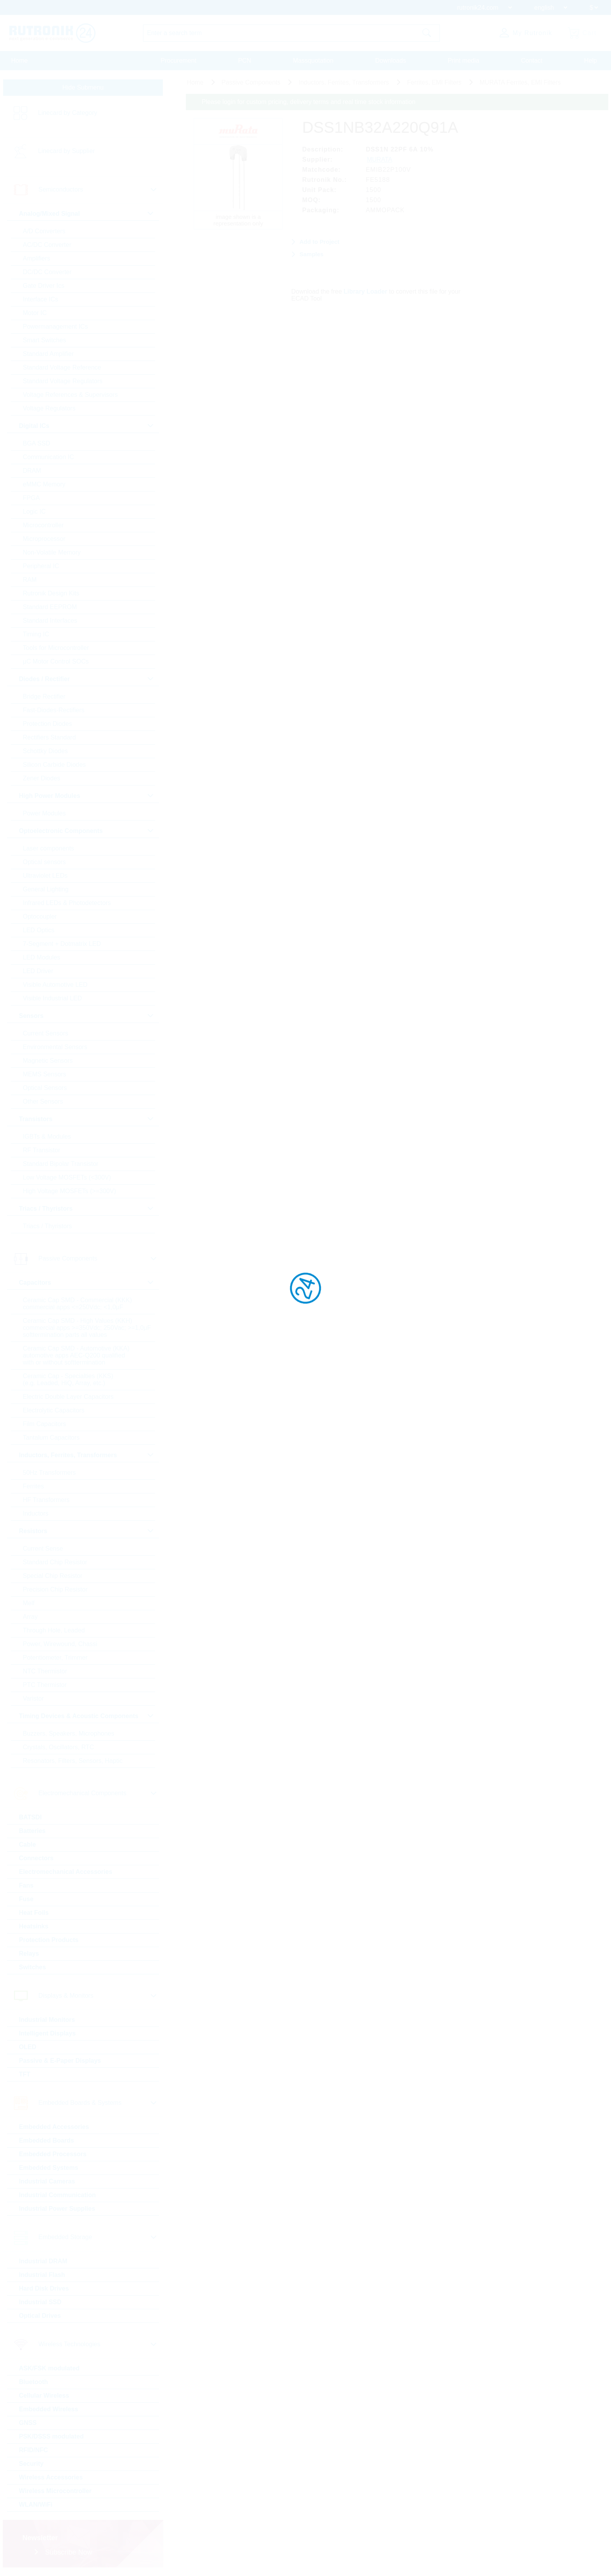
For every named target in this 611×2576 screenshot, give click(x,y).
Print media (463, 60)
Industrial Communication (57, 2195)
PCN (244, 60)
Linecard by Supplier (66, 151)
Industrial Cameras (47, 2181)
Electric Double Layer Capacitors (68, 1396)
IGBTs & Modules (47, 1136)
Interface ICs (40, 299)
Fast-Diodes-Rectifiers (54, 710)
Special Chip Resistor (53, 1575)
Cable (27, 1844)
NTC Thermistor (45, 1671)
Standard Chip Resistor (55, 1562)
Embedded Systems (48, 2167)
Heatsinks (34, 1926)
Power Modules (44, 813)
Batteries (32, 1831)
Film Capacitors (44, 1424)
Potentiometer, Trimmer (55, 1657)
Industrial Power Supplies (57, 2208)
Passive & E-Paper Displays (60, 2060)
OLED (27, 2047)
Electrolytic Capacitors (54, 1410)
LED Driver (38, 971)
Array (30, 1616)
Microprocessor (44, 538)
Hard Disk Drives (44, 2288)
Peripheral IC (41, 566)
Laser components (48, 848)
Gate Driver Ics (44, 285)
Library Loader (365, 291)
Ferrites (33, 1486)
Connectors (36, 1858)
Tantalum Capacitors (51, 1437)
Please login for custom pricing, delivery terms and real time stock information (309, 102)
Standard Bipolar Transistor (61, 1163)
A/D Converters (44, 231)
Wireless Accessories (51, 2477)
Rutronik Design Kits (51, 593)
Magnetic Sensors (48, 1060)
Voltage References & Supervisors (70, 394)
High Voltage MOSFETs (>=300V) (69, 1191)
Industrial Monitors (47, 2019)
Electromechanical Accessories (66, 1871)
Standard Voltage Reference (62, 367)
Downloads (390, 60)
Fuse (26, 1899)
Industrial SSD (40, 2302)
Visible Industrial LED (52, 998)
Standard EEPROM (50, 607)
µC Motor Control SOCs (56, 661)
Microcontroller (43, 525)
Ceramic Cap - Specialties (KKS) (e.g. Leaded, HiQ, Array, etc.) (68, 1379)
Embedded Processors (53, 2154)
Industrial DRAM (43, 2261)
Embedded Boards (46, 2140)
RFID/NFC (33, 2450)
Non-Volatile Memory (52, 552)
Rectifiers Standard (49, 737)
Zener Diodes (41, 778)
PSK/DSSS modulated (51, 2436)
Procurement (178, 60)
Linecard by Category (67, 113)
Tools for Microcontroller (56, 647)
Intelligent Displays (47, 2033)
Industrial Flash (42, 2274)
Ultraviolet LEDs (45, 875)
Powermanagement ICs (55, 326)
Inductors (36, 1513)
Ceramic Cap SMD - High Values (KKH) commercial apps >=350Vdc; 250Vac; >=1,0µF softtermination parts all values (87, 1327)
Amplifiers (36, 258)
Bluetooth (33, 2382)
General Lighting (46, 889)
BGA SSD (36, 443)
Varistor (33, 1698)
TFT (24, 2074)
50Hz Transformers (49, 1472)
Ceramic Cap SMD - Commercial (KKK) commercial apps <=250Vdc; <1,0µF (77, 1303)
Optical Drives (40, 2315)
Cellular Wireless (44, 2395)
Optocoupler (40, 916)
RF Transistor (41, 1150)
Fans (26, 1885)
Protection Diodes (47, 723)
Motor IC (35, 313)
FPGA (31, 498)
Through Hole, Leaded (54, 1630)
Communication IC (48, 457)
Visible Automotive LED (55, 984)
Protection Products (49, 1940)
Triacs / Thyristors (47, 1226)
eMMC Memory (44, 484)
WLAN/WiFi (36, 2504)
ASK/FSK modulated (49, 2368)
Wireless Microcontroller (55, 2491)
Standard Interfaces (50, 620)
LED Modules (41, 957)
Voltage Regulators (49, 408)
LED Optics (39, 930)
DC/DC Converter (47, 272)
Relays (29, 1953)
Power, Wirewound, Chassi (60, 1644)
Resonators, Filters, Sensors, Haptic (73, 1760)
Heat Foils (34, 1912)
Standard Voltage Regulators (63, 381)
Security (31, 2463)
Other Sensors (43, 1101)
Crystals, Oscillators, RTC (58, 1747)
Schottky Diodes (45, 751)
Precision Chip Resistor (55, 1589)
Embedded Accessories (54, 2126)
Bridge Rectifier (44, 696)
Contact (531, 60)
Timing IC (36, 634)
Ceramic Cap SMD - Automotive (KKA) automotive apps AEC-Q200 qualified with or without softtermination (76, 1355)
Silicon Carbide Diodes (54, 764)
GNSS (28, 2422)
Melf (29, 1603)
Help (590, 60)
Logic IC (34, 511)
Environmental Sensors (55, 1047)
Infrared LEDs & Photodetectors (67, 903)
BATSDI (30, 1817)
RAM (30, 579)
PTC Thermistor (45, 1685)
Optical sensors (44, 862)
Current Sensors (46, 1033)
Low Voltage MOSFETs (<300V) (67, 1177)
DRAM (32, 470)
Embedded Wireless (48, 2409)
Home (19, 60)
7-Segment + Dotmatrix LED (62, 943)
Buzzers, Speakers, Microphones (69, 1733)
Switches (32, 1967)
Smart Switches (44, 340)
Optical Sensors (45, 1088)
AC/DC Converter (47, 244)
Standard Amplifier (48, 353)
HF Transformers (46, 1500)
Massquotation (313, 60)
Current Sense (43, 1548)
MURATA (379, 159)
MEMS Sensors (44, 1074)
